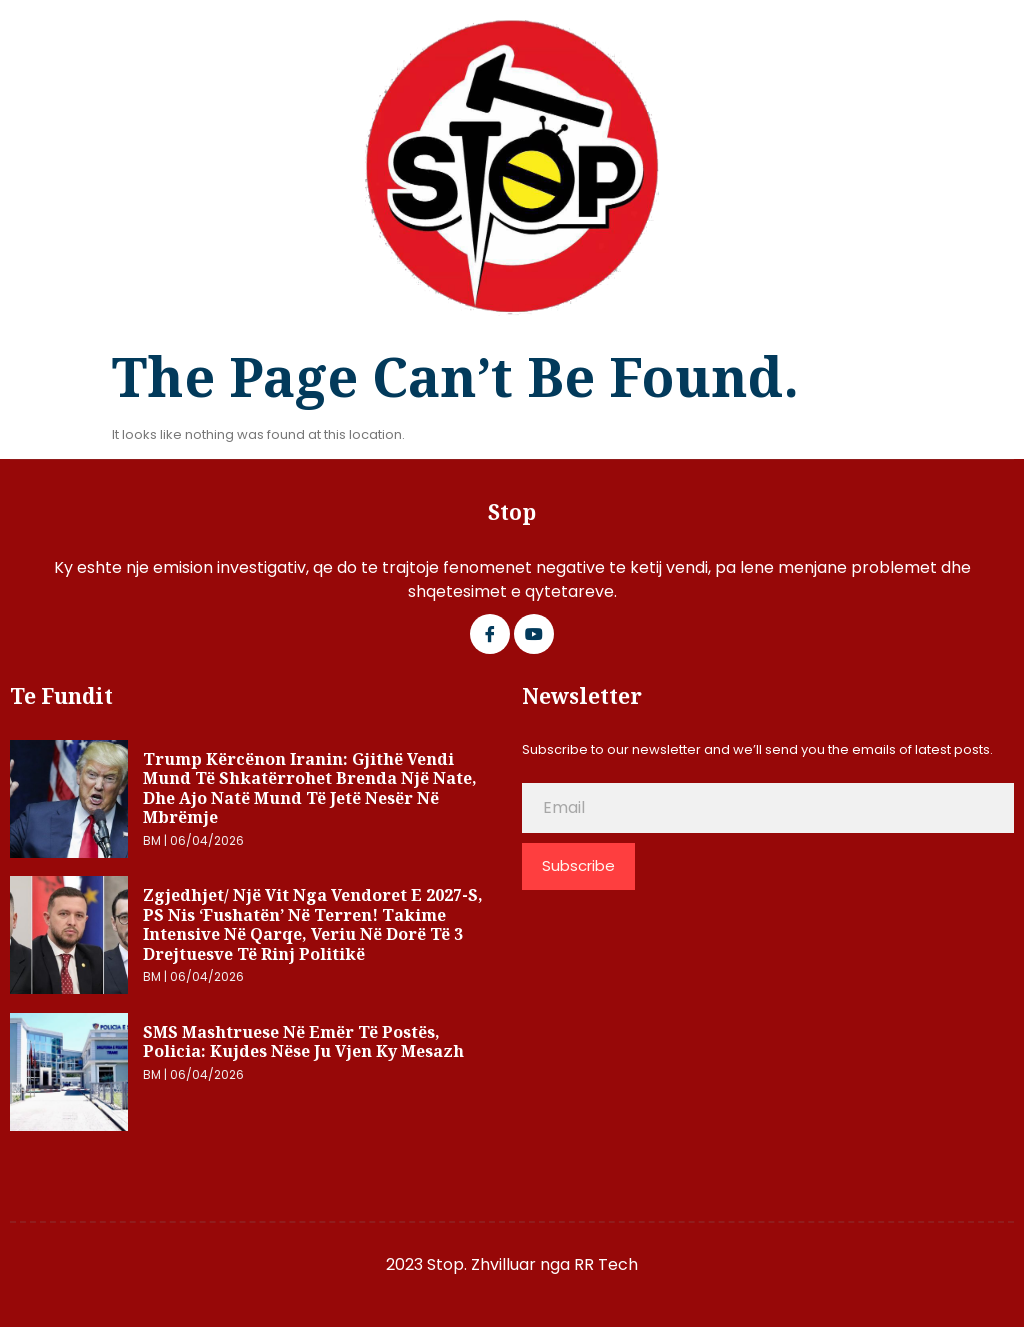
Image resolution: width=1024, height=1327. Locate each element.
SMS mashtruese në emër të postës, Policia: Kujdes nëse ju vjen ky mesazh (303, 1042)
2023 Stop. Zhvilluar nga (480, 1264)
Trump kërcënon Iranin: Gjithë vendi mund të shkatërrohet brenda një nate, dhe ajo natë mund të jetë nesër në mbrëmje (310, 788)
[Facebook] (490, 634)
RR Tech (606, 1264)
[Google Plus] (534, 634)
